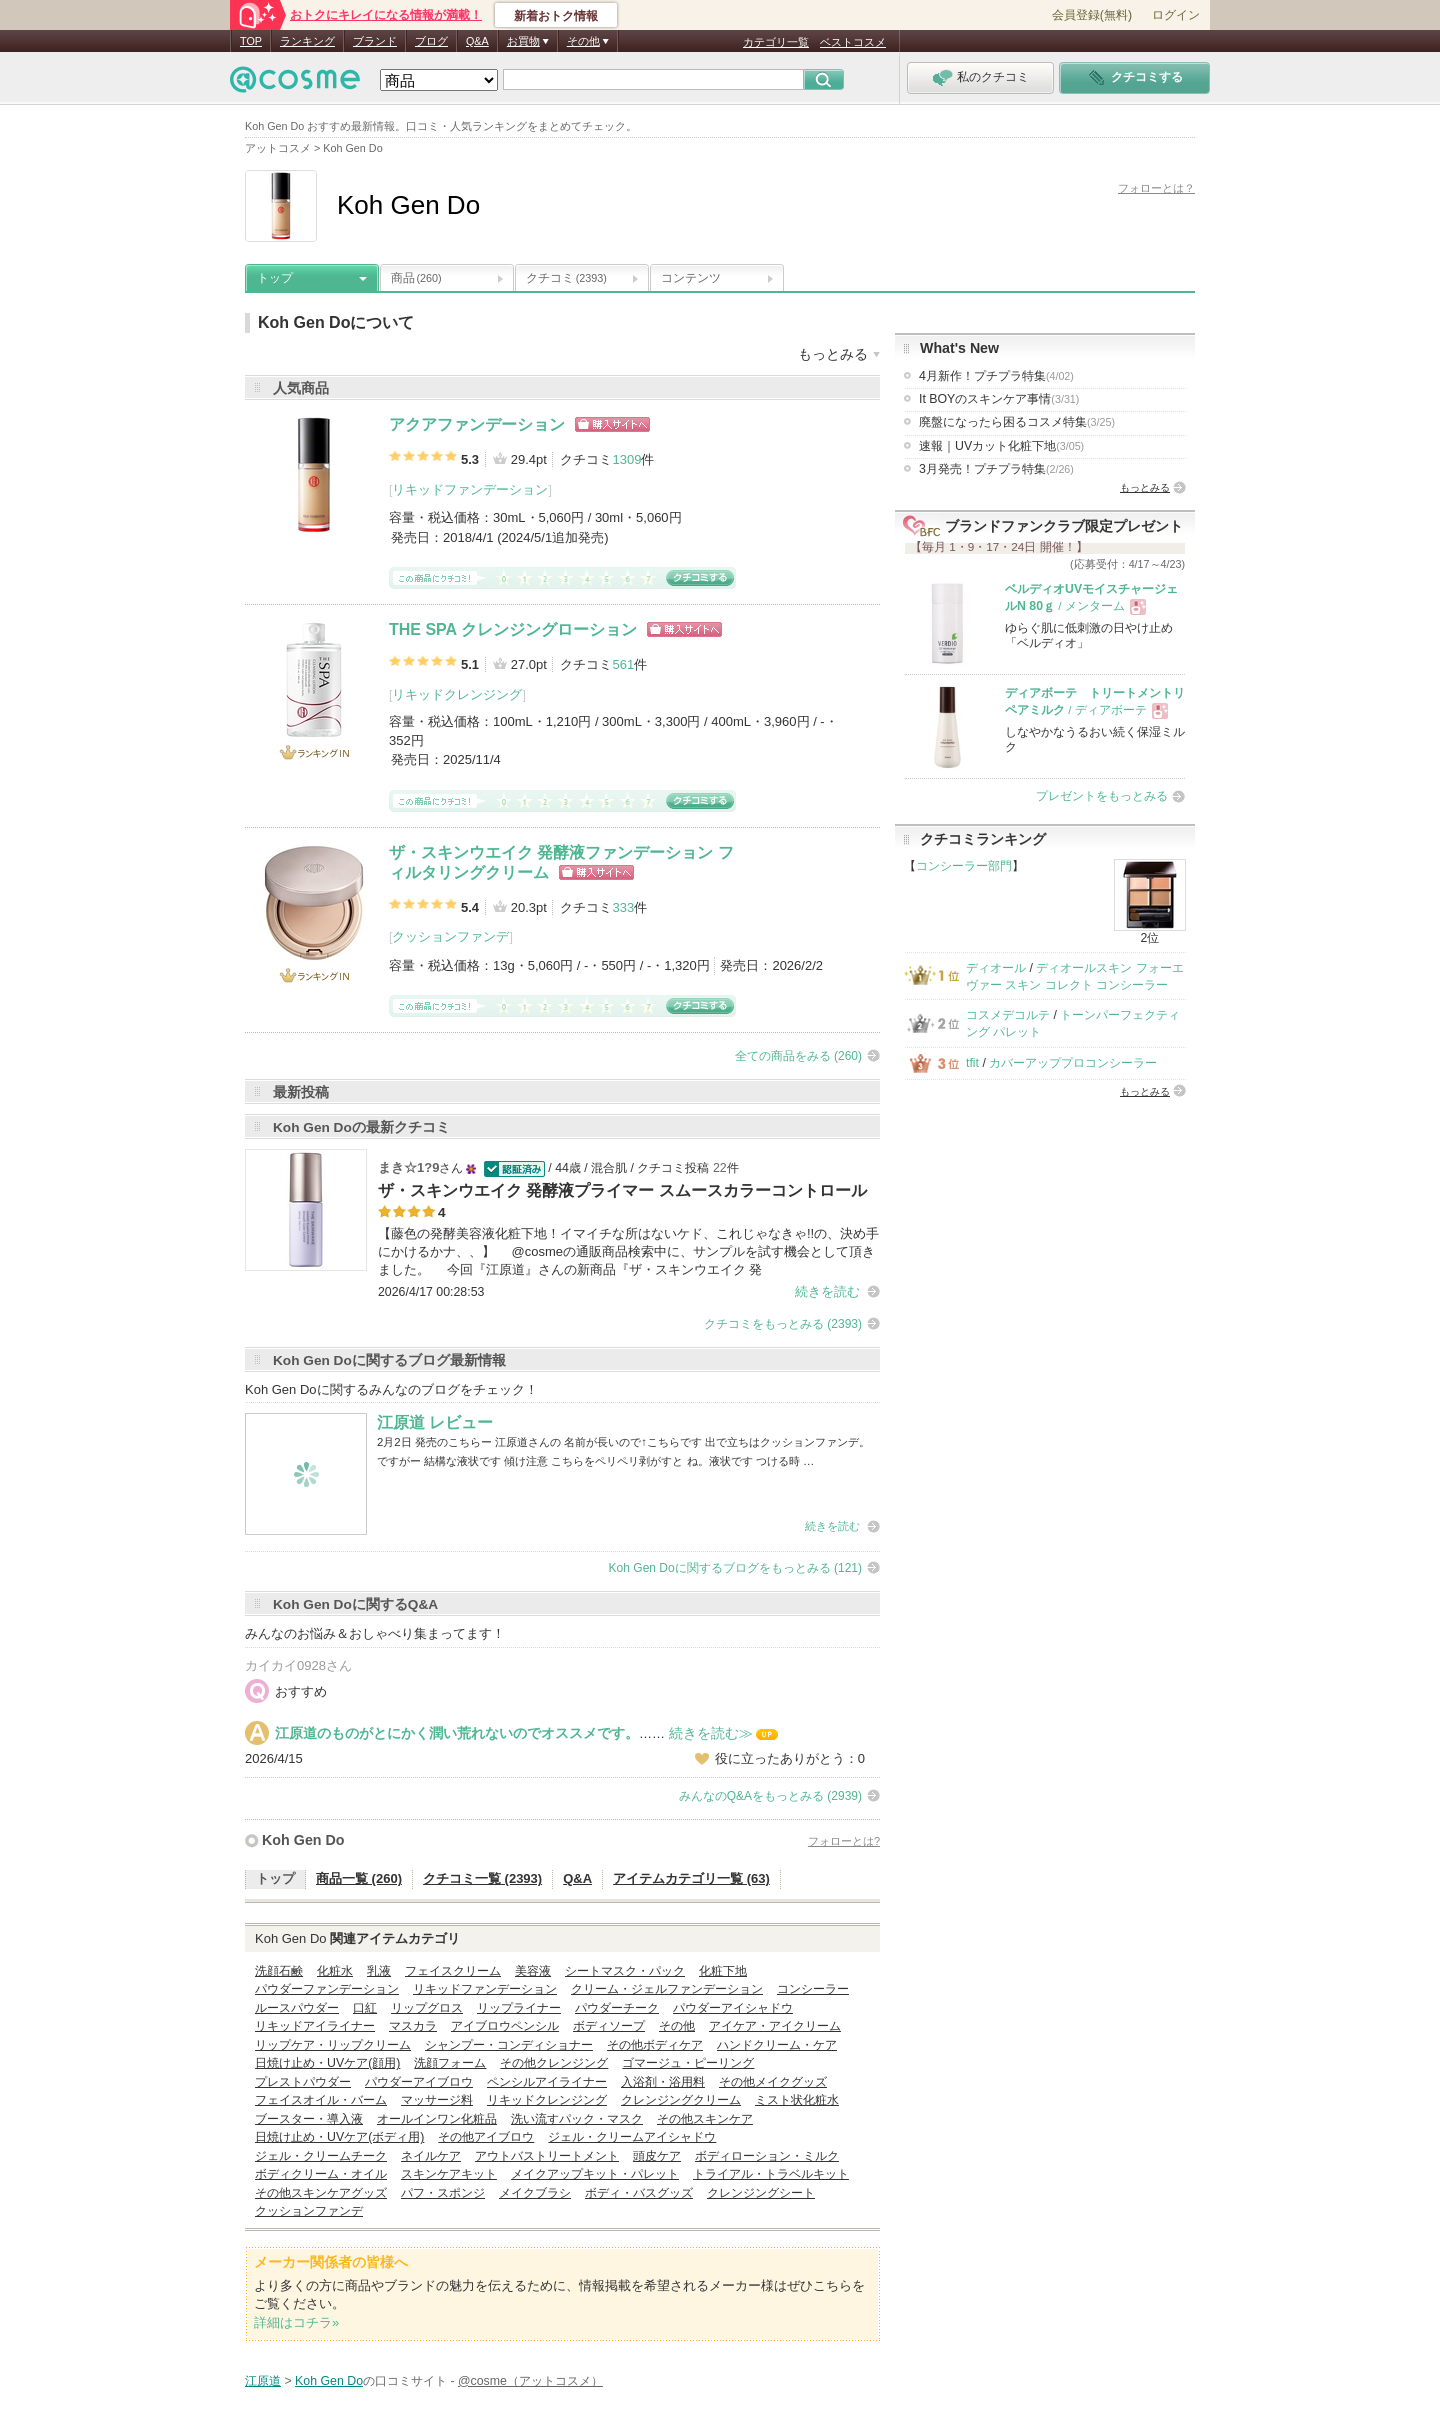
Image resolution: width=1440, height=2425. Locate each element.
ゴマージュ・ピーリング (688, 2063)
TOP (251, 41)
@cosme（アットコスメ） (530, 2381)
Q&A (477, 41)
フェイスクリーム (453, 1971)
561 (623, 664)
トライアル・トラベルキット (771, 2174)
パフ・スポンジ (443, 2193)
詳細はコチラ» (296, 2322)
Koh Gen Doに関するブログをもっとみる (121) (735, 1568)
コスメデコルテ (1008, 1015)
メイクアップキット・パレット (595, 2174)
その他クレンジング (554, 2063)
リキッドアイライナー (315, 2026)
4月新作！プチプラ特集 (996, 376)
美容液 (533, 1971)
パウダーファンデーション (327, 1989)
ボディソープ (609, 2026)
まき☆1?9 (408, 1167)
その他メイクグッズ (773, 2082)
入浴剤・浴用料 (663, 2082)
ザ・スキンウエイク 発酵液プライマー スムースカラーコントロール (622, 1190)
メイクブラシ (535, 2193)
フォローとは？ (1156, 188)
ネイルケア (431, 2156)
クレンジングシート (761, 2193)
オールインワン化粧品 (437, 2119)
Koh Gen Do (303, 1840)
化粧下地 (723, 1971)
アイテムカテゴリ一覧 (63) (691, 1878)
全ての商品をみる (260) (798, 1056)
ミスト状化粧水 (797, 2100)
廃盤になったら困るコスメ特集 (1017, 422)
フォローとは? (844, 1841)
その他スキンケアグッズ (321, 2193)
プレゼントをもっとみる (1102, 796)
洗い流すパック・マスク (577, 2119)
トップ (275, 278)
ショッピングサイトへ (612, 424)
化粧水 (335, 1971)
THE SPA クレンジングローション (513, 629)
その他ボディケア (655, 2045)
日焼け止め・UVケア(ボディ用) (339, 2137)
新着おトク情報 (556, 16)
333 (623, 907)
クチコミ (566, 278)
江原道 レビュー (435, 1422)
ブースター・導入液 (309, 2119)
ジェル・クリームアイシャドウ (632, 2137)
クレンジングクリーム (681, 2100)
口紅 (365, 2008)
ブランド (375, 41)
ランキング (307, 41)
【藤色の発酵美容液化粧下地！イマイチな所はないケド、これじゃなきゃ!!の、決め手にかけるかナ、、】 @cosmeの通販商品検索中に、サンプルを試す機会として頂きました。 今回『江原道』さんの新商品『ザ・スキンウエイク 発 (628, 1251)
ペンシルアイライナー (547, 2082)
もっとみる (1145, 487)
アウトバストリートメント (547, 2156)
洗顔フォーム (450, 2063)
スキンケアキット (449, 2174)
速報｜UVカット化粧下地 (1001, 446)
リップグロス (427, 2008)
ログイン (1176, 15)
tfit (972, 1063)
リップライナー (519, 2008)
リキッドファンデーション (470, 489)
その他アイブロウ (486, 2137)
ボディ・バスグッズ (639, 2193)
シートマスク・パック (625, 1971)
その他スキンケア (705, 2119)
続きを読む (827, 1291)
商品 (416, 278)
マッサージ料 (437, 2100)
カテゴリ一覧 (776, 42)
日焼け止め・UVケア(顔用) (327, 2063)
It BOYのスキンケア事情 (999, 399)
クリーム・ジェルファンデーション (667, 1989)
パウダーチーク (617, 2008)
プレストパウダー (303, 2082)
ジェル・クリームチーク (321, 2156)
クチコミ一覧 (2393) (482, 1878)
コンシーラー (813, 1989)
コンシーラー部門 (964, 866)
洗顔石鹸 (279, 1971)
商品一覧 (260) (359, 1878)
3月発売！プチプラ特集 (996, 469)
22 (720, 1168)
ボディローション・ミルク (767, 2156)
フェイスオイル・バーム (321, 2100)
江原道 (263, 2381)
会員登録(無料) (1092, 15)
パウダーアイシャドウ (733, 2008)
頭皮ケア (657, 2156)
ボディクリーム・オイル (321, 2174)
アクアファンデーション (477, 424)
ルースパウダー (297, 2008)
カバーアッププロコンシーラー (1073, 1063)
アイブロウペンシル (505, 2026)
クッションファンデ (450, 936)
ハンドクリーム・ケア (777, 2045)
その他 (677, 2026)
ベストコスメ (853, 42)
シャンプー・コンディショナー (509, 2045)
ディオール (996, 968)
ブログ (431, 41)
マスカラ (413, 2026)
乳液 (379, 1971)
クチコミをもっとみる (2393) (783, 1324)
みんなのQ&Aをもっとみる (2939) (770, 1796)
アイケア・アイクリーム (775, 2026)
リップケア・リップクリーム (333, 2045)
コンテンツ (691, 278)
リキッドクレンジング (457, 694)
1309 (626, 459)
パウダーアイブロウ (419, 2082)
